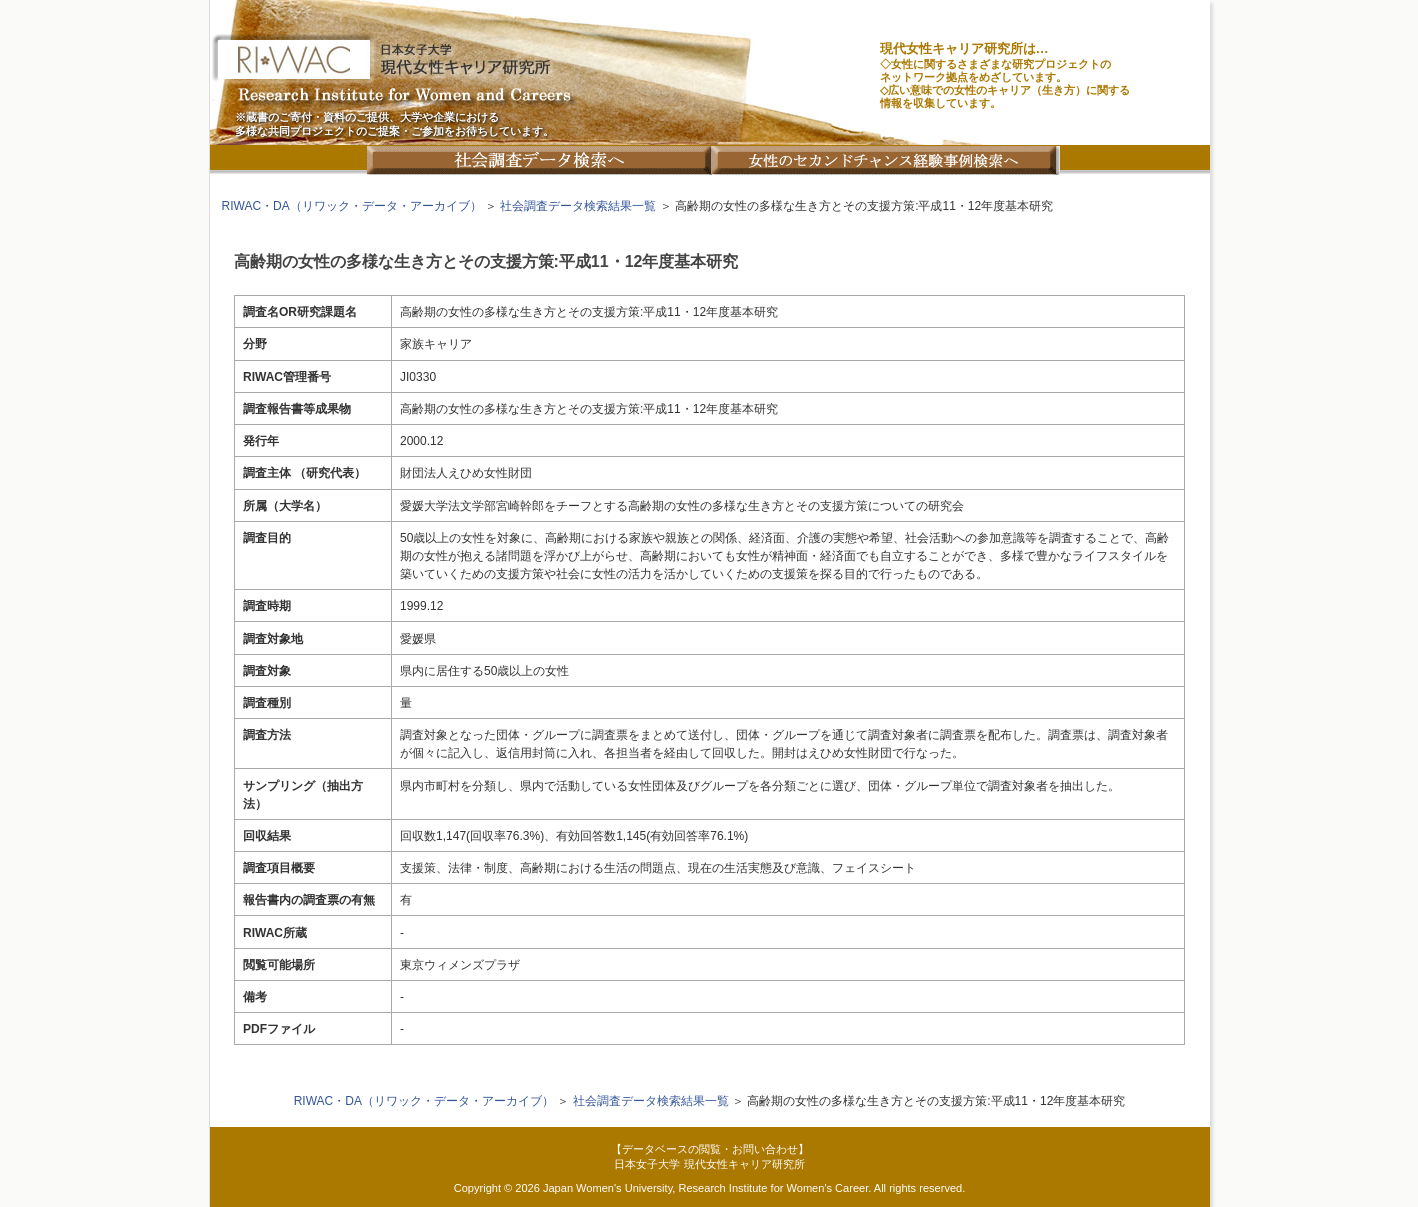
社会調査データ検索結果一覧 (578, 206)
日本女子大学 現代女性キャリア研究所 (709, 1164)
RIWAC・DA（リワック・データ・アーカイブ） (352, 206)
